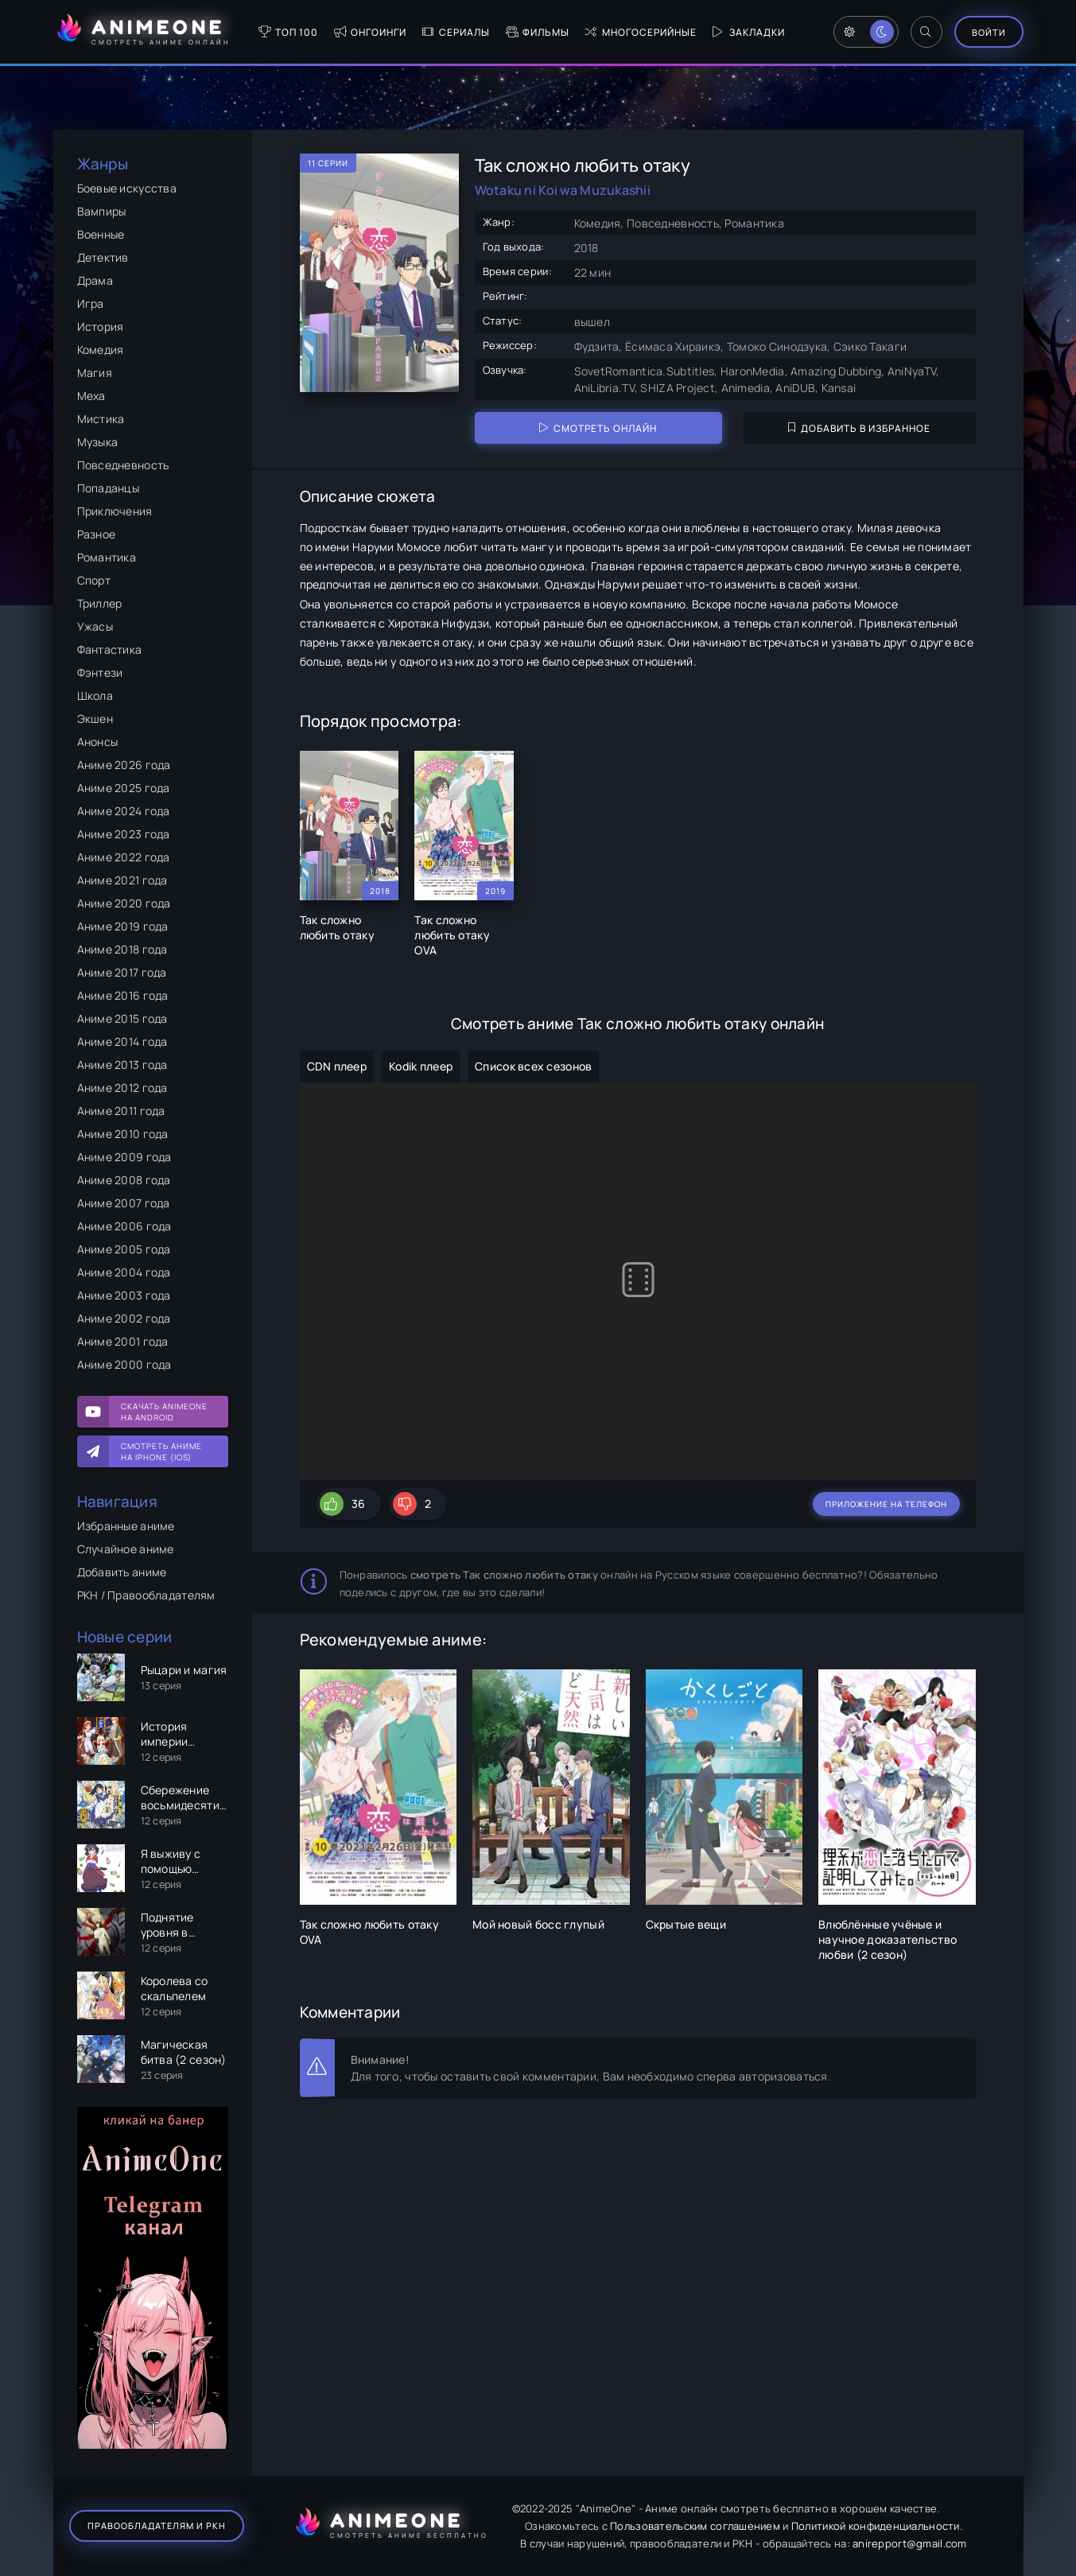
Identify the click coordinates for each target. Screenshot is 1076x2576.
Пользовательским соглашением (695, 2526)
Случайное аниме (125, 1548)
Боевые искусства (127, 188)
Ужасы (95, 626)
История (100, 326)
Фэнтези (100, 672)
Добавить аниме (122, 1571)
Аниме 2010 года (123, 1133)
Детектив (103, 257)
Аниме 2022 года (123, 856)
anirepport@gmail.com (910, 2543)
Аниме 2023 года (123, 833)
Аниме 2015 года (122, 1018)
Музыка (97, 441)
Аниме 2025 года (123, 787)
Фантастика (109, 649)
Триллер (99, 603)
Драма (95, 280)
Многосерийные (641, 32)
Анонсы (97, 741)
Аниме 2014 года (122, 1041)
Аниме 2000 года (124, 1364)
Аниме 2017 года (122, 972)
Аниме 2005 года (124, 1249)
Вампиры (101, 211)
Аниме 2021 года (122, 880)
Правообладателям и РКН (156, 2525)
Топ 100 (288, 32)
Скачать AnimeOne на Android (164, 1412)
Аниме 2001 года (123, 1341)
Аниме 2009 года (124, 1156)
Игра (90, 303)
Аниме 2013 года (122, 1064)
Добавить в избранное (859, 428)
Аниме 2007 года (123, 1202)
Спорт (94, 580)
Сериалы (456, 32)
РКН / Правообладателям (146, 1595)
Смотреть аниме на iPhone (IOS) (161, 1451)
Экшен (95, 718)
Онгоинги (370, 32)
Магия (94, 372)
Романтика (107, 557)
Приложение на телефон (886, 1503)
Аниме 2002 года (124, 1318)
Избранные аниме (126, 1525)
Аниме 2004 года (124, 1272)
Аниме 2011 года (121, 1110)
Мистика (101, 418)
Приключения (115, 511)
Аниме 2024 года (123, 810)
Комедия (100, 349)
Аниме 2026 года (124, 764)
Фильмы (537, 32)
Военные (101, 234)
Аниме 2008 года (124, 1179)
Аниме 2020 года (124, 903)
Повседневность (123, 464)
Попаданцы (108, 487)
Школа (95, 695)
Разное (96, 534)
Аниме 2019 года (123, 926)
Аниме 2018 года (122, 949)
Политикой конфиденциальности (875, 2526)
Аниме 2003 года (124, 1295)
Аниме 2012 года (122, 1087)
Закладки (749, 32)
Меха (91, 395)
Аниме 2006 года (124, 1226)
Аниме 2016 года (123, 995)
